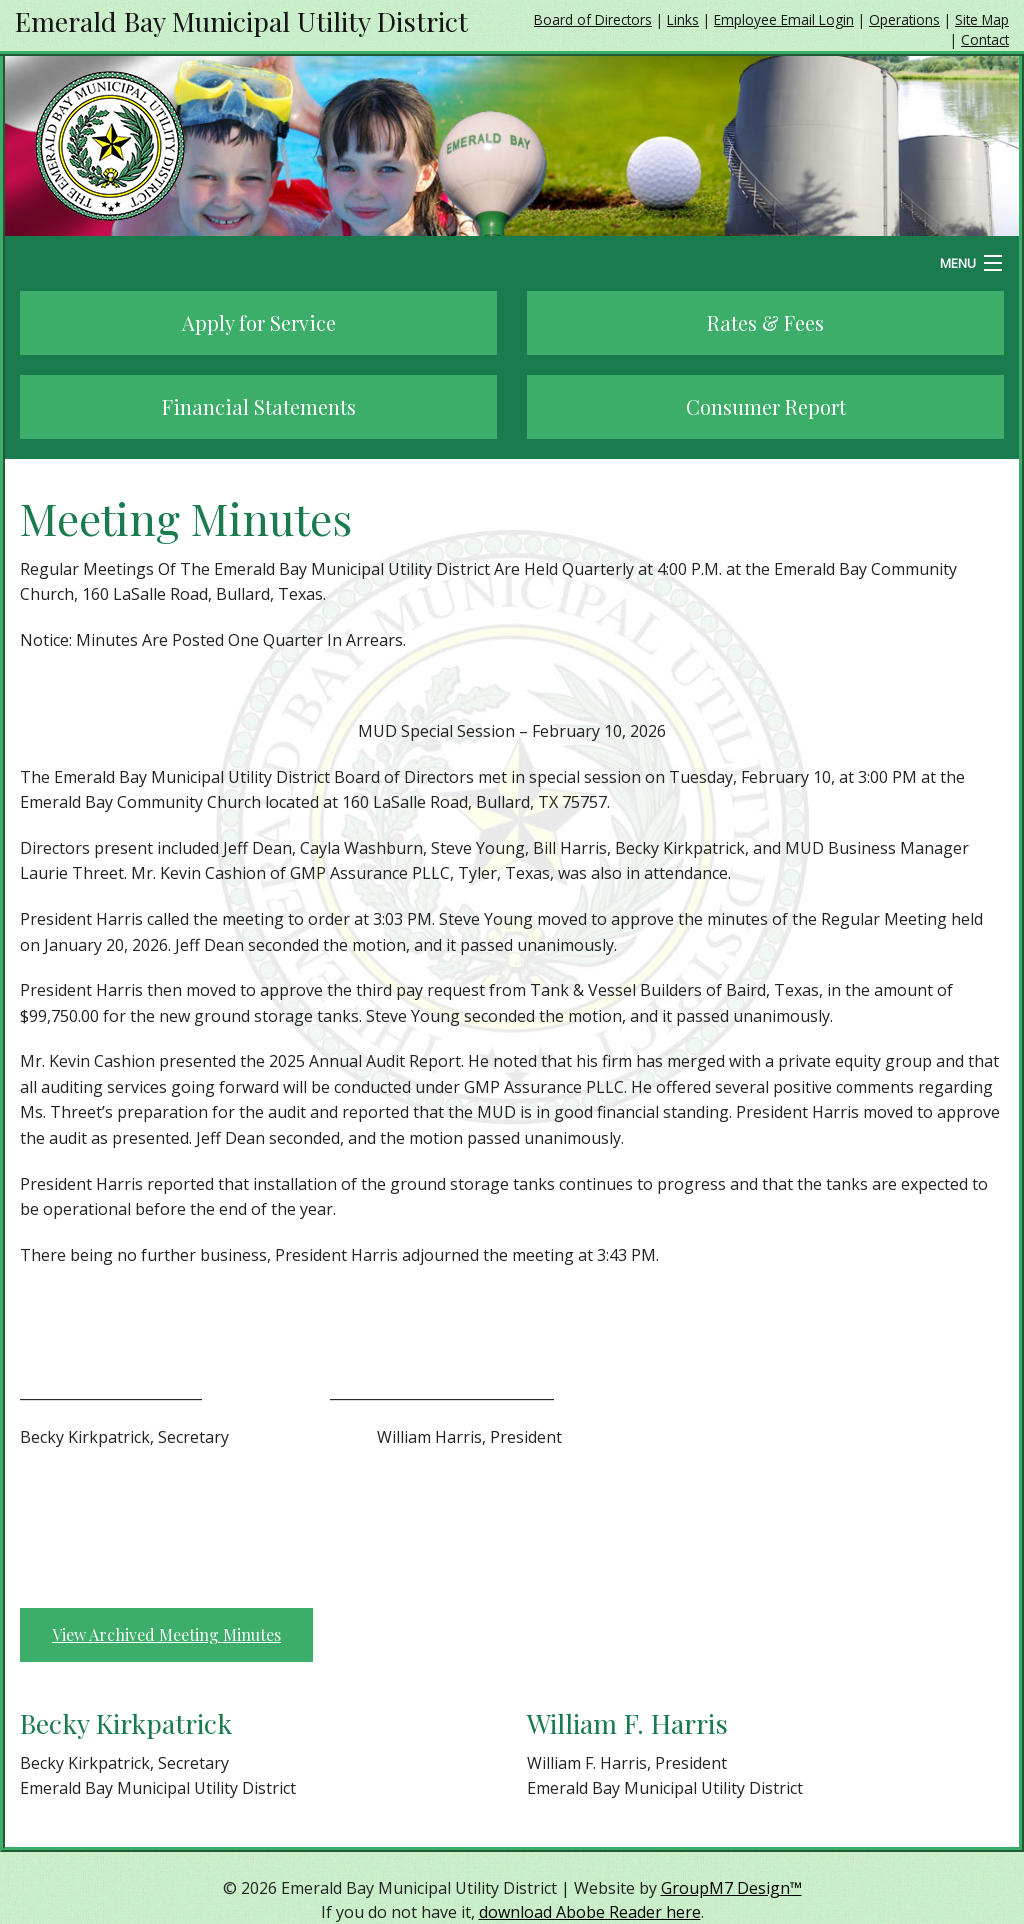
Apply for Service (259, 322)
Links (683, 19)
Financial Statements (259, 406)
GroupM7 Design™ (731, 1888)
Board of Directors (593, 19)
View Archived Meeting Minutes (166, 1634)
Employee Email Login (784, 19)
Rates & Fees (765, 322)
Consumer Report (766, 406)
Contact (985, 39)
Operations (904, 19)
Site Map (982, 19)
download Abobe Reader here (590, 1912)
